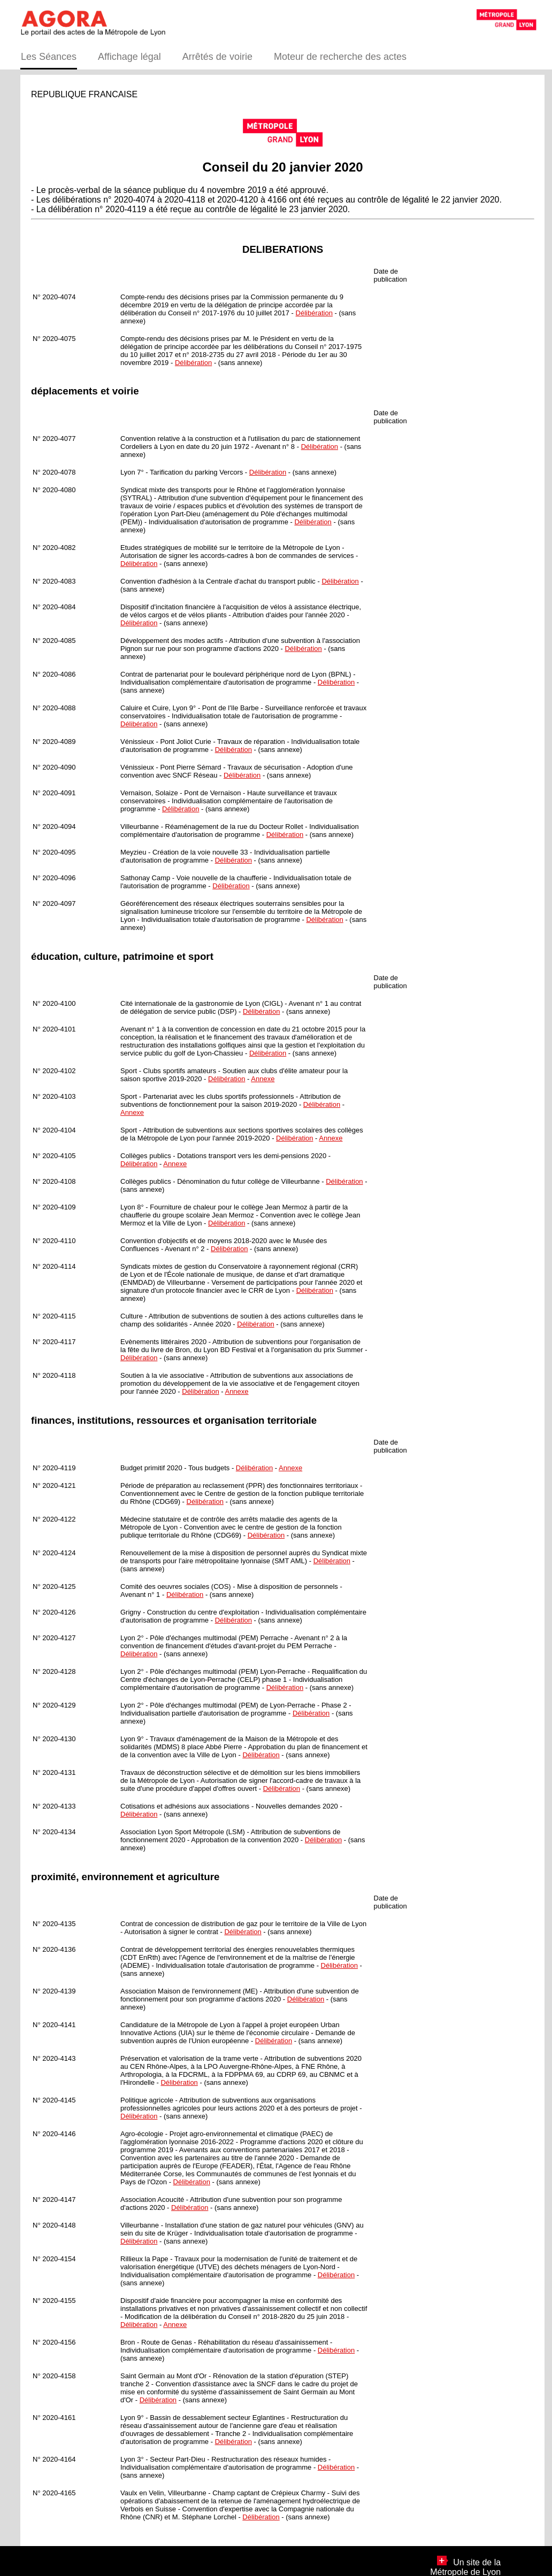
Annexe (262, 1079)
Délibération (314, 313)
